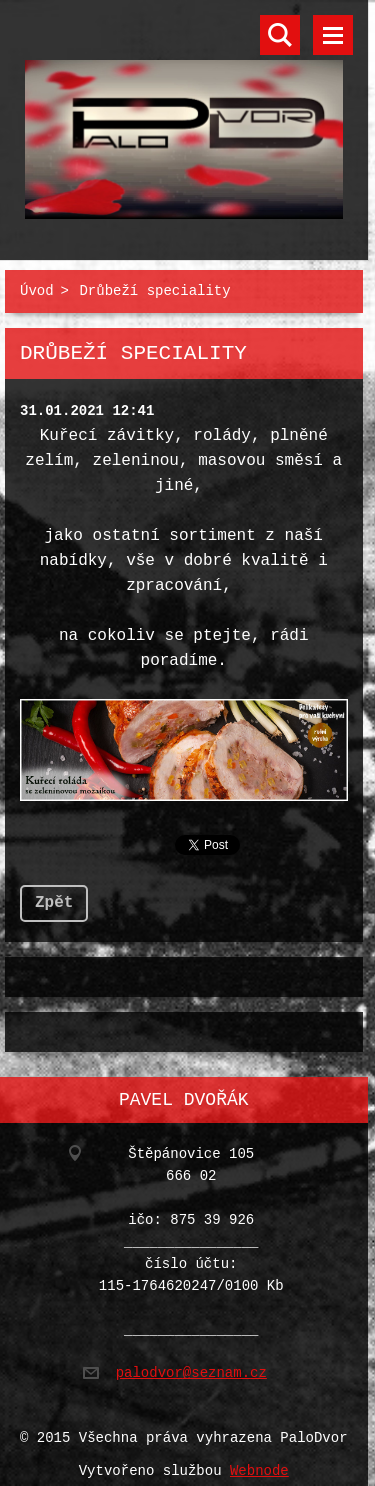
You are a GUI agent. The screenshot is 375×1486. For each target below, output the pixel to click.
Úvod (37, 287)
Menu (333, 35)
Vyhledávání (280, 35)
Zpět (54, 895)
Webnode (259, 1459)
